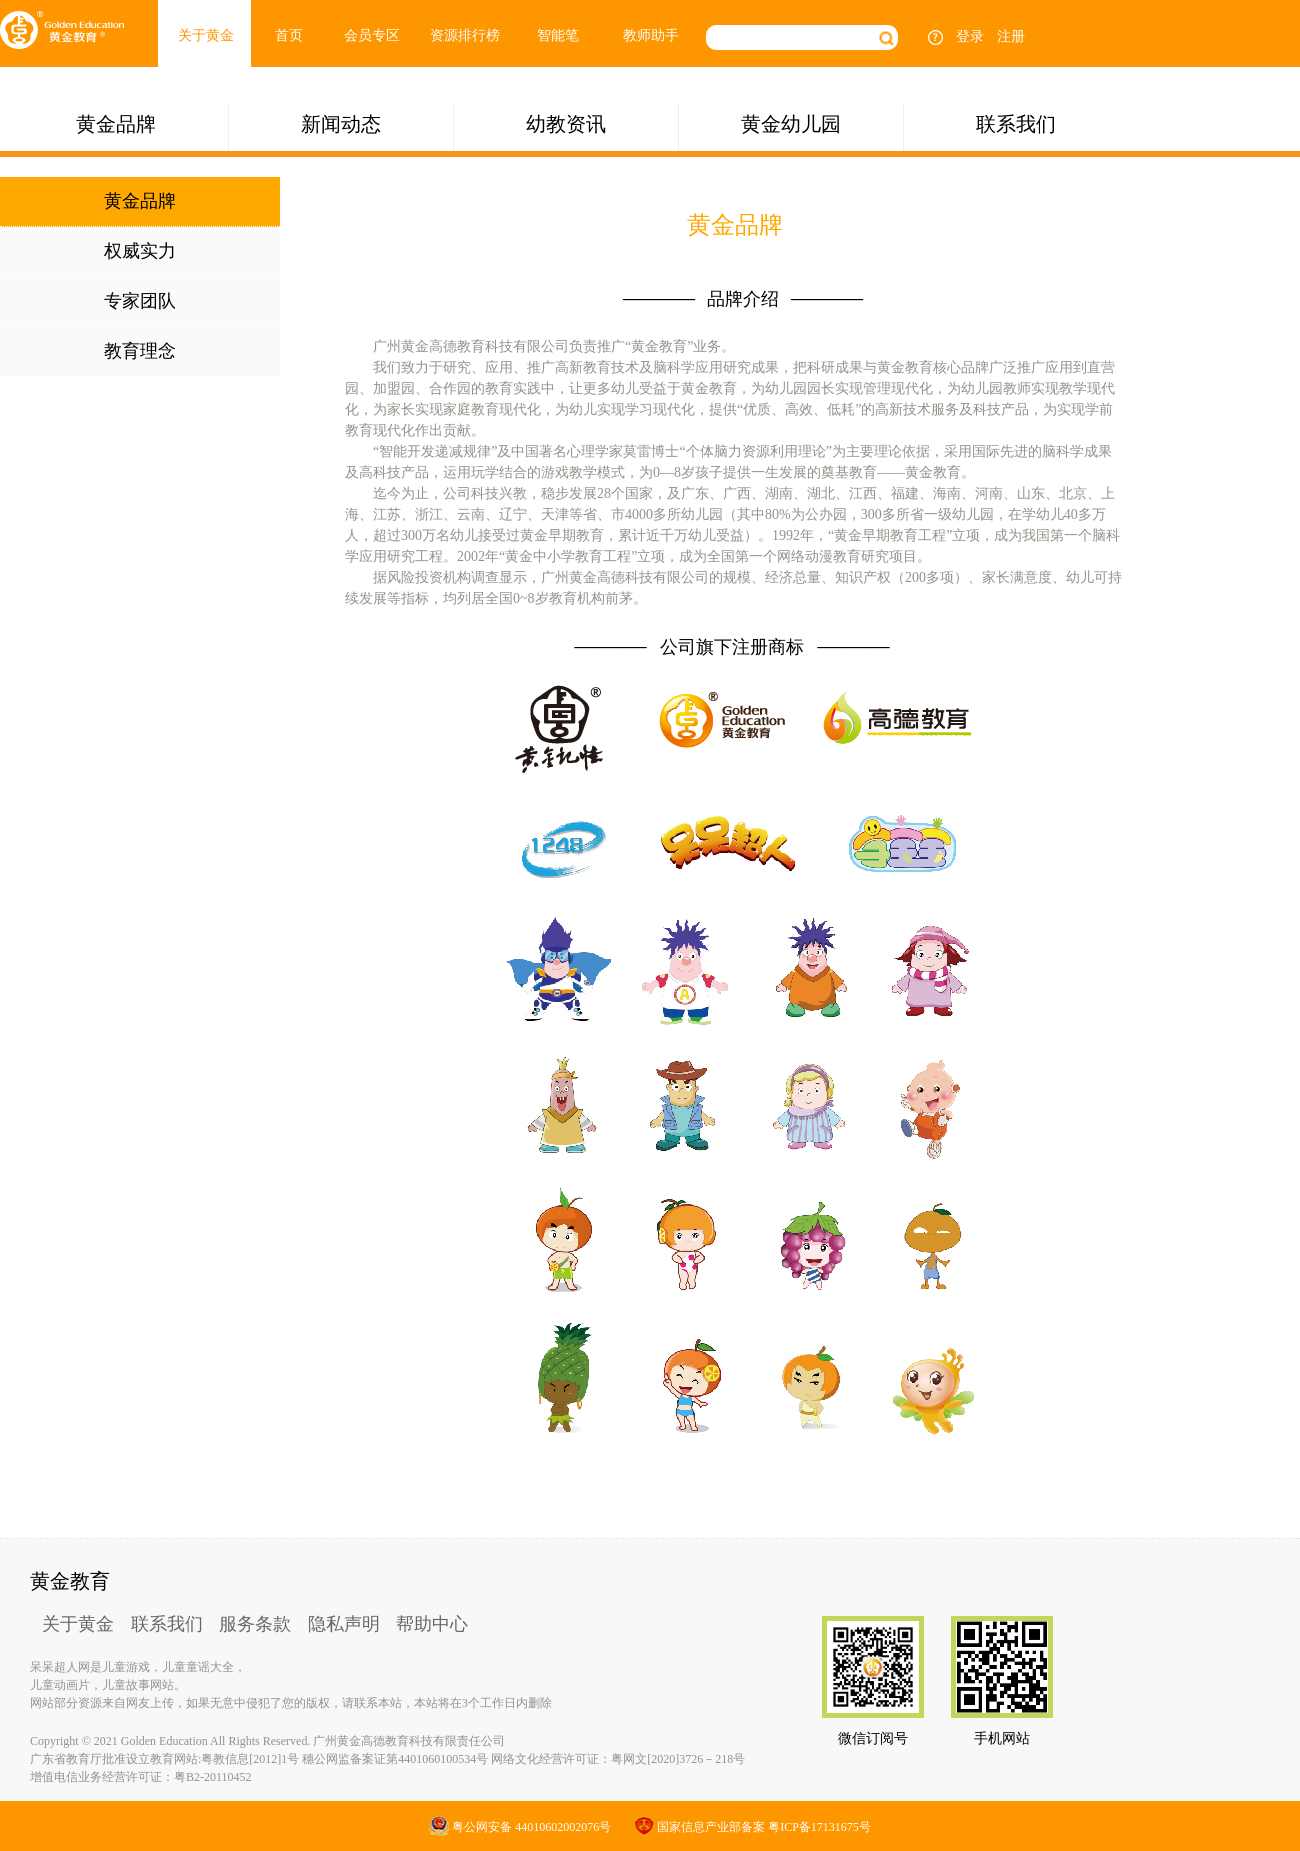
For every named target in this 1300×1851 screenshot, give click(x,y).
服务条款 (255, 1624)
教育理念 (140, 351)
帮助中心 (432, 1624)
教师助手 (651, 35)
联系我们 (1016, 124)
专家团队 (140, 301)
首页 (289, 35)
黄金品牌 (116, 124)
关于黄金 (206, 35)
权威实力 (140, 251)
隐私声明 (344, 1624)
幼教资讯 (566, 124)
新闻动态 (341, 124)
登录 (970, 36)
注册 (1011, 36)
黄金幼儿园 (791, 124)
